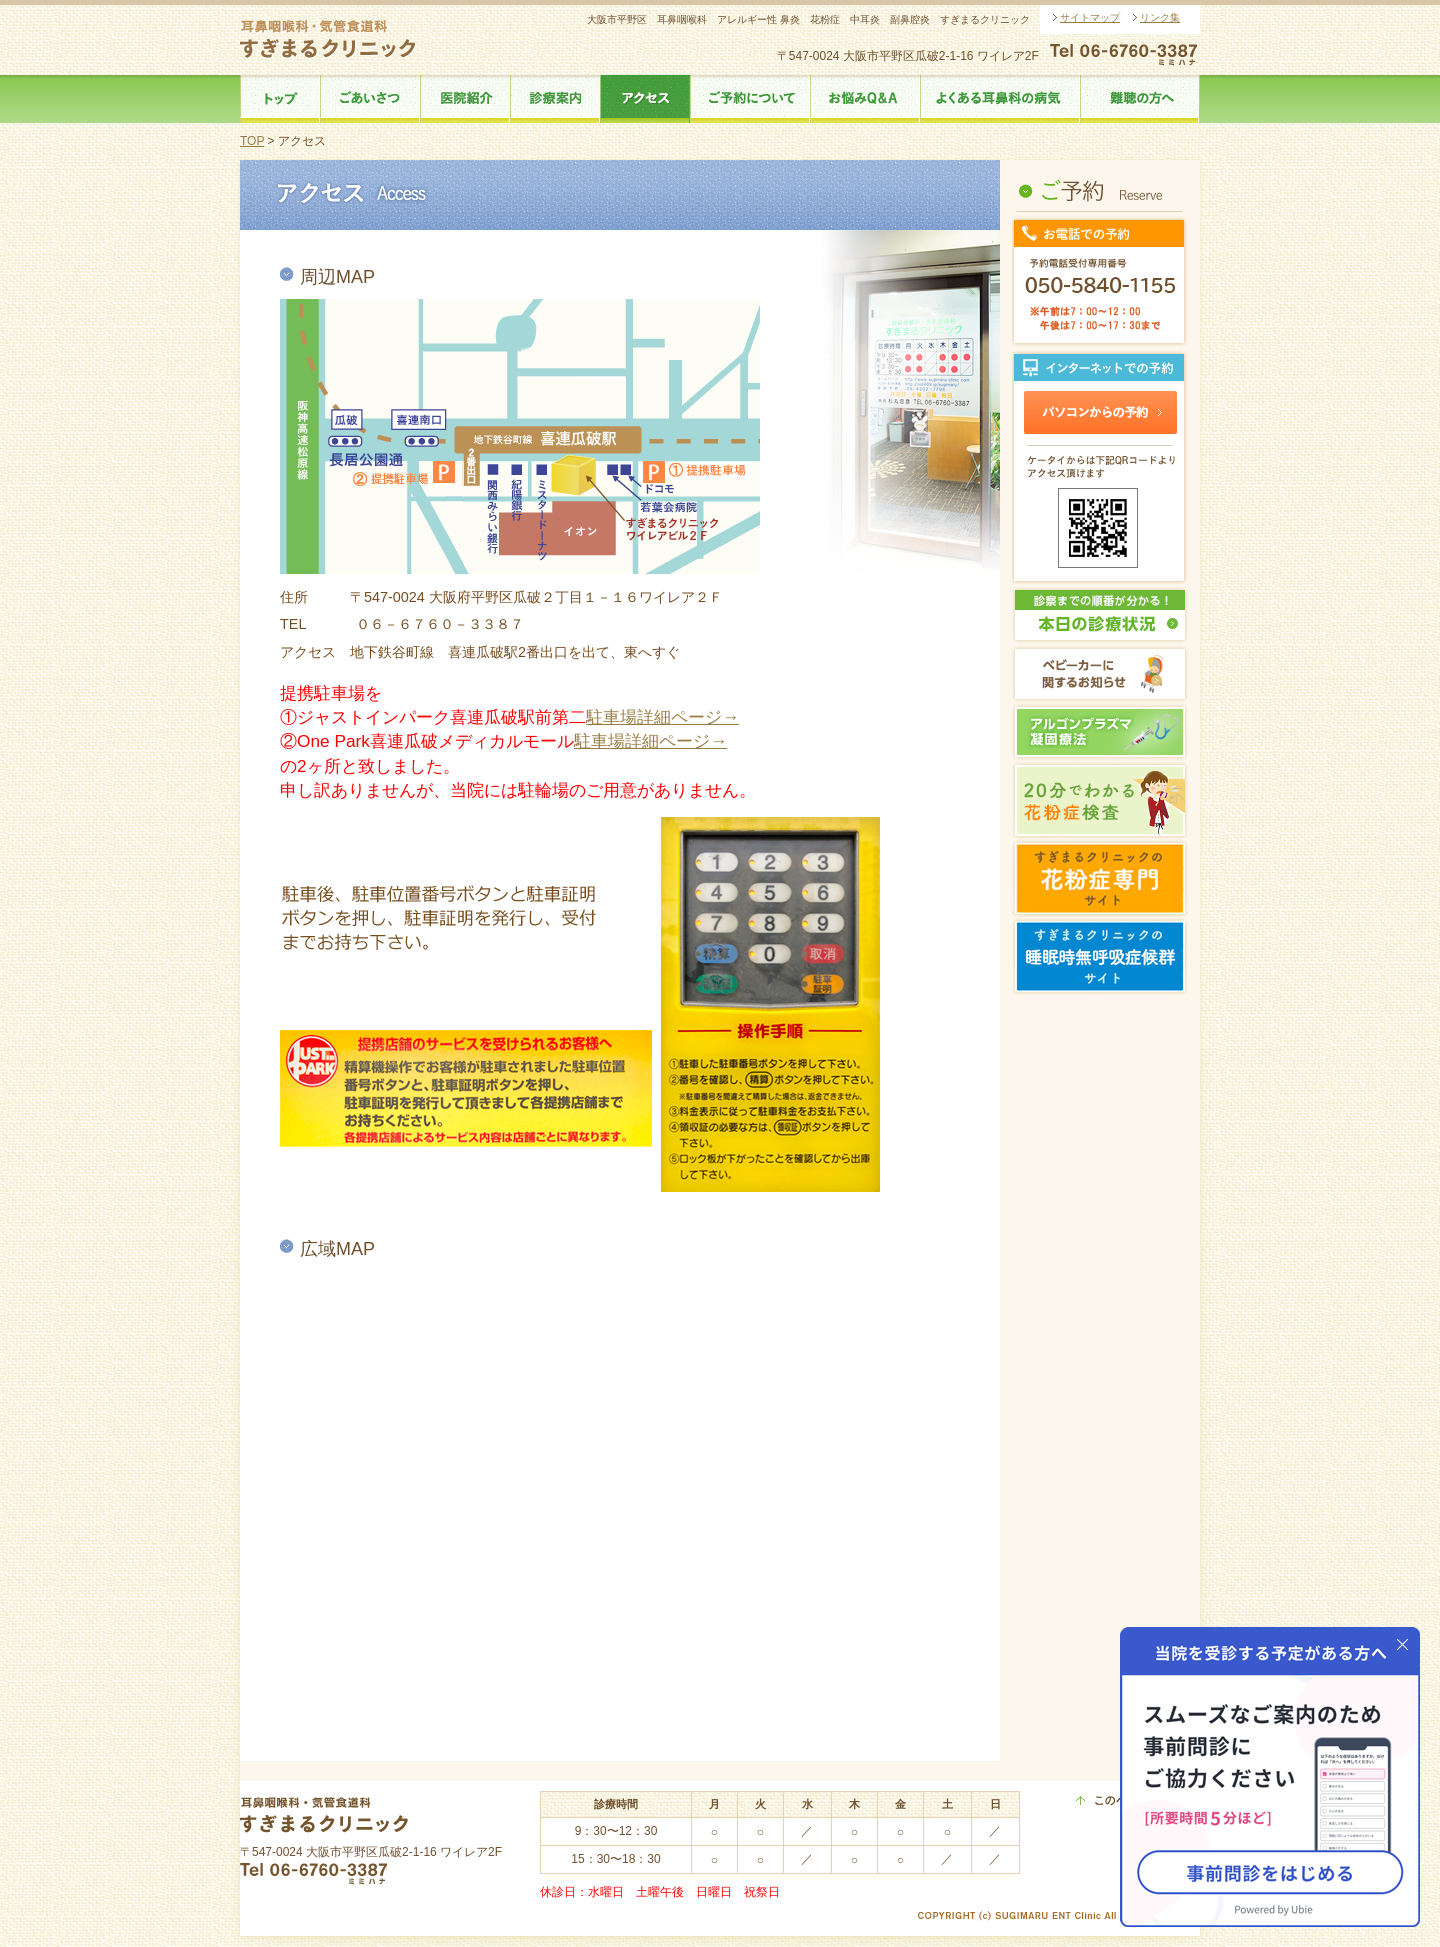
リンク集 (1160, 17)
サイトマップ (1090, 17)
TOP (252, 141)
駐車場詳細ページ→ (662, 717)
